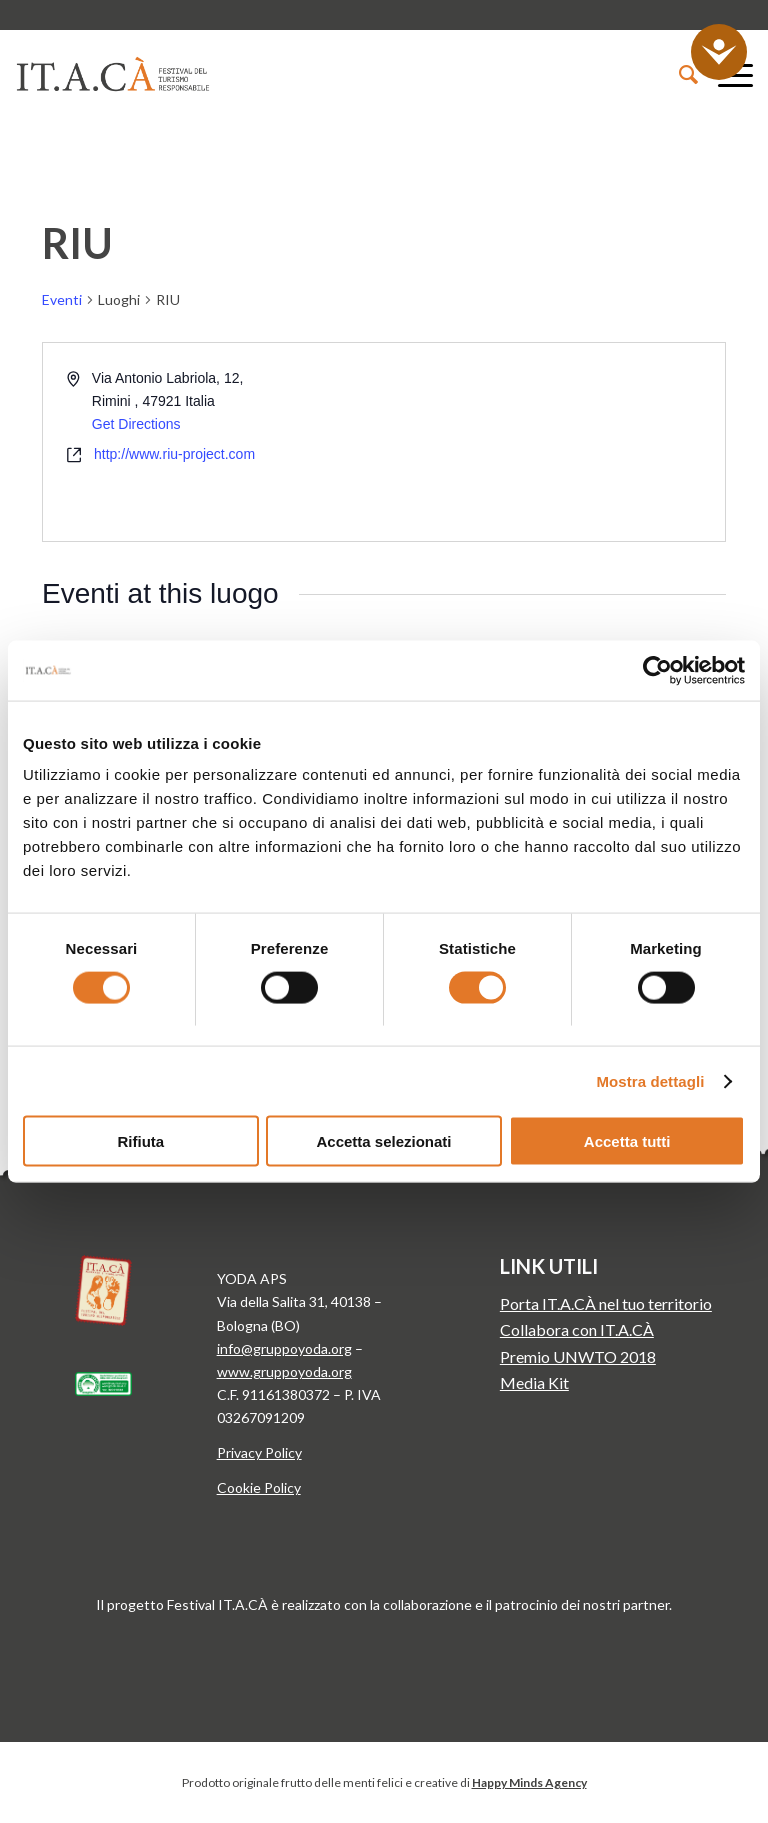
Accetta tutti (627, 1141)
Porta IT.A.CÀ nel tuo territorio (606, 1303)
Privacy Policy (259, 1452)
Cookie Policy (259, 1487)
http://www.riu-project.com (174, 454)
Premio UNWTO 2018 (578, 1356)
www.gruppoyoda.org (284, 1371)
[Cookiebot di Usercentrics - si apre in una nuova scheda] (657, 670)
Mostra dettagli (650, 1080)
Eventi (62, 299)
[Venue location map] (553, 442)
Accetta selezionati (383, 1141)
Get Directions (136, 424)
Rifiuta (140, 1141)
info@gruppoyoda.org (284, 1348)
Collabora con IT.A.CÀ (577, 1329)
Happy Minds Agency (529, 1782)
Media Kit (534, 1382)
